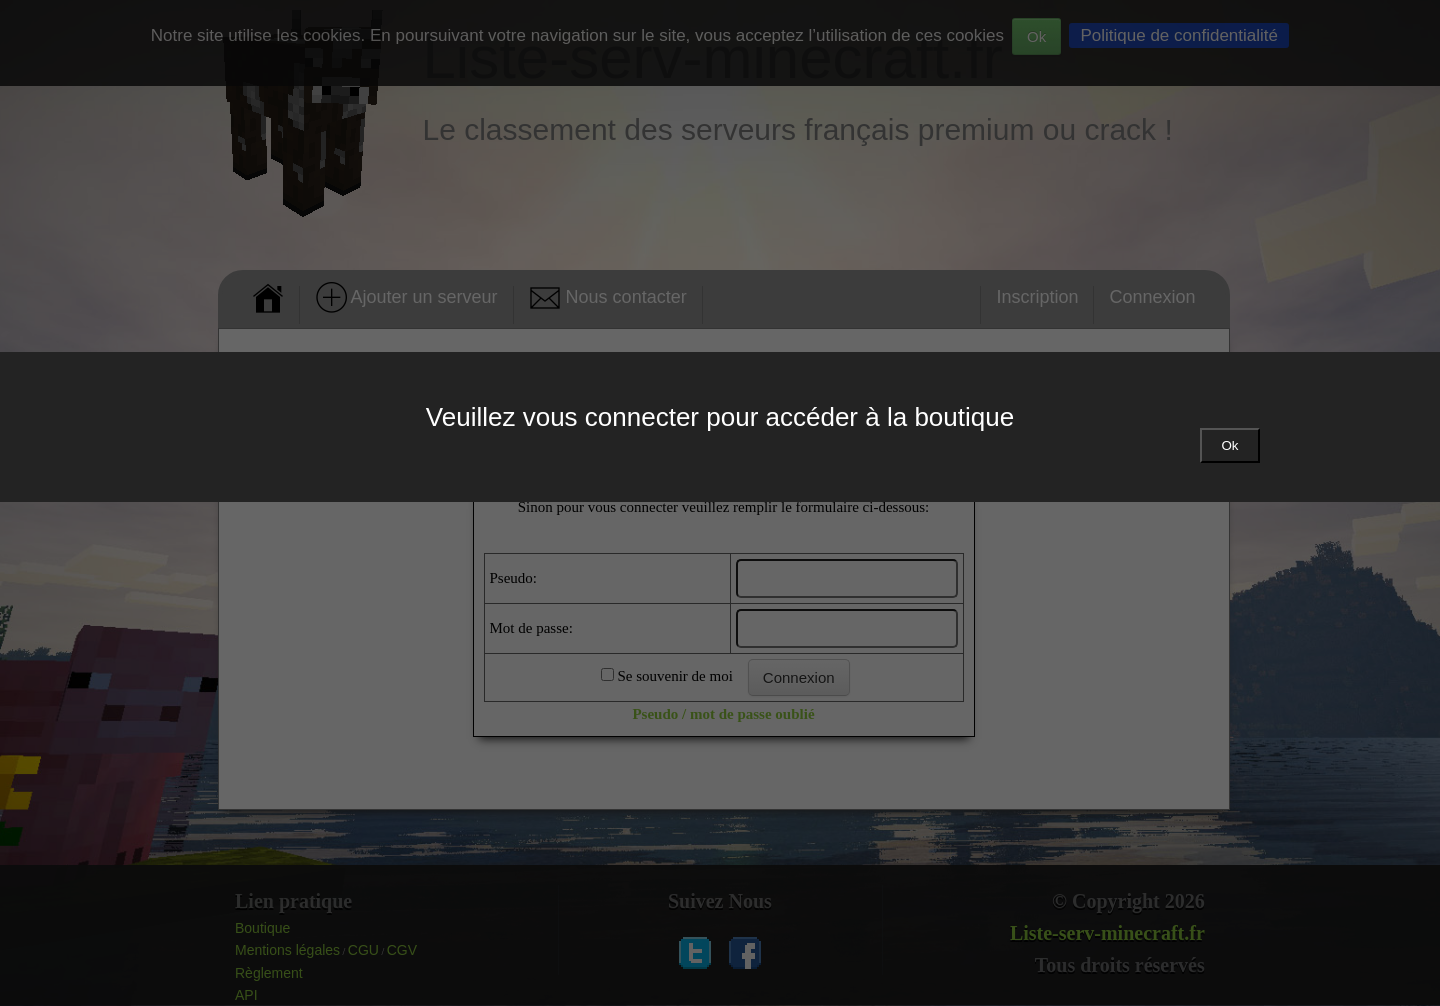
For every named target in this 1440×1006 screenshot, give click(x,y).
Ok (1229, 445)
